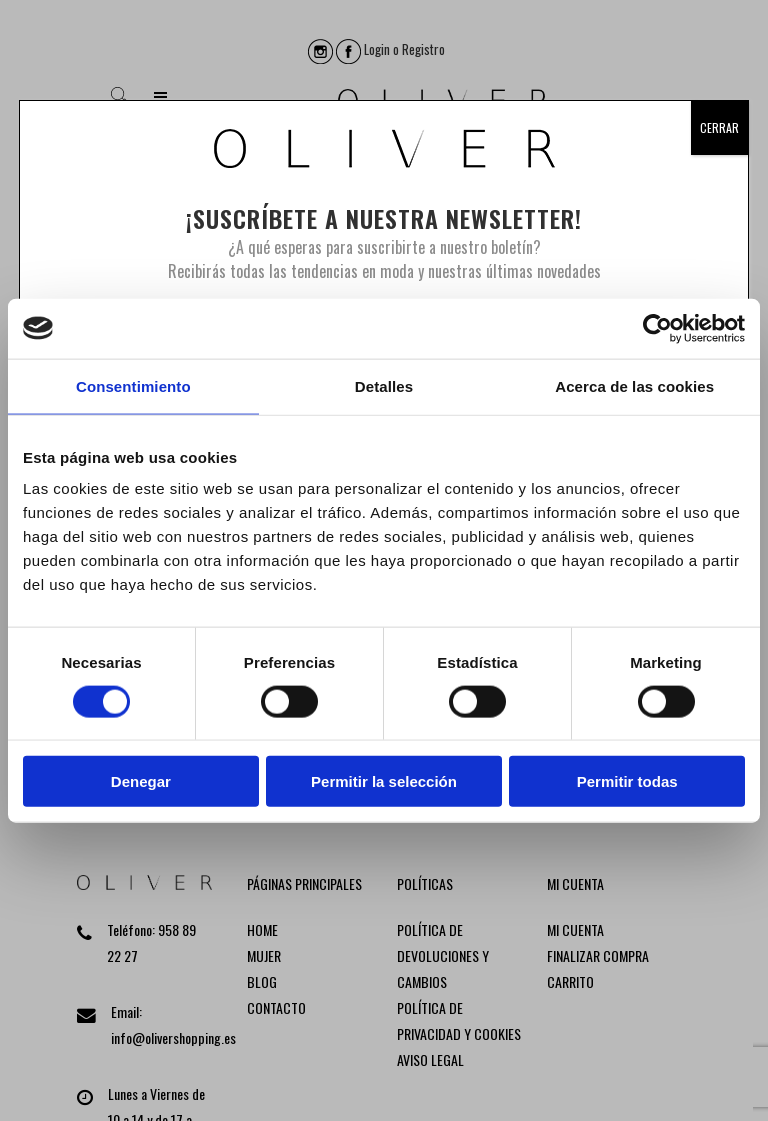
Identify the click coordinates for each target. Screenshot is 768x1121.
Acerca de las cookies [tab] (634, 385)
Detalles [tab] (384, 385)
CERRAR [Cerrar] (719, 127)
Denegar (141, 781)
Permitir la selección (384, 781)
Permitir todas (627, 781)
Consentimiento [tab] (133, 385)
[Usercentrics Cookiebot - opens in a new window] (657, 328)
